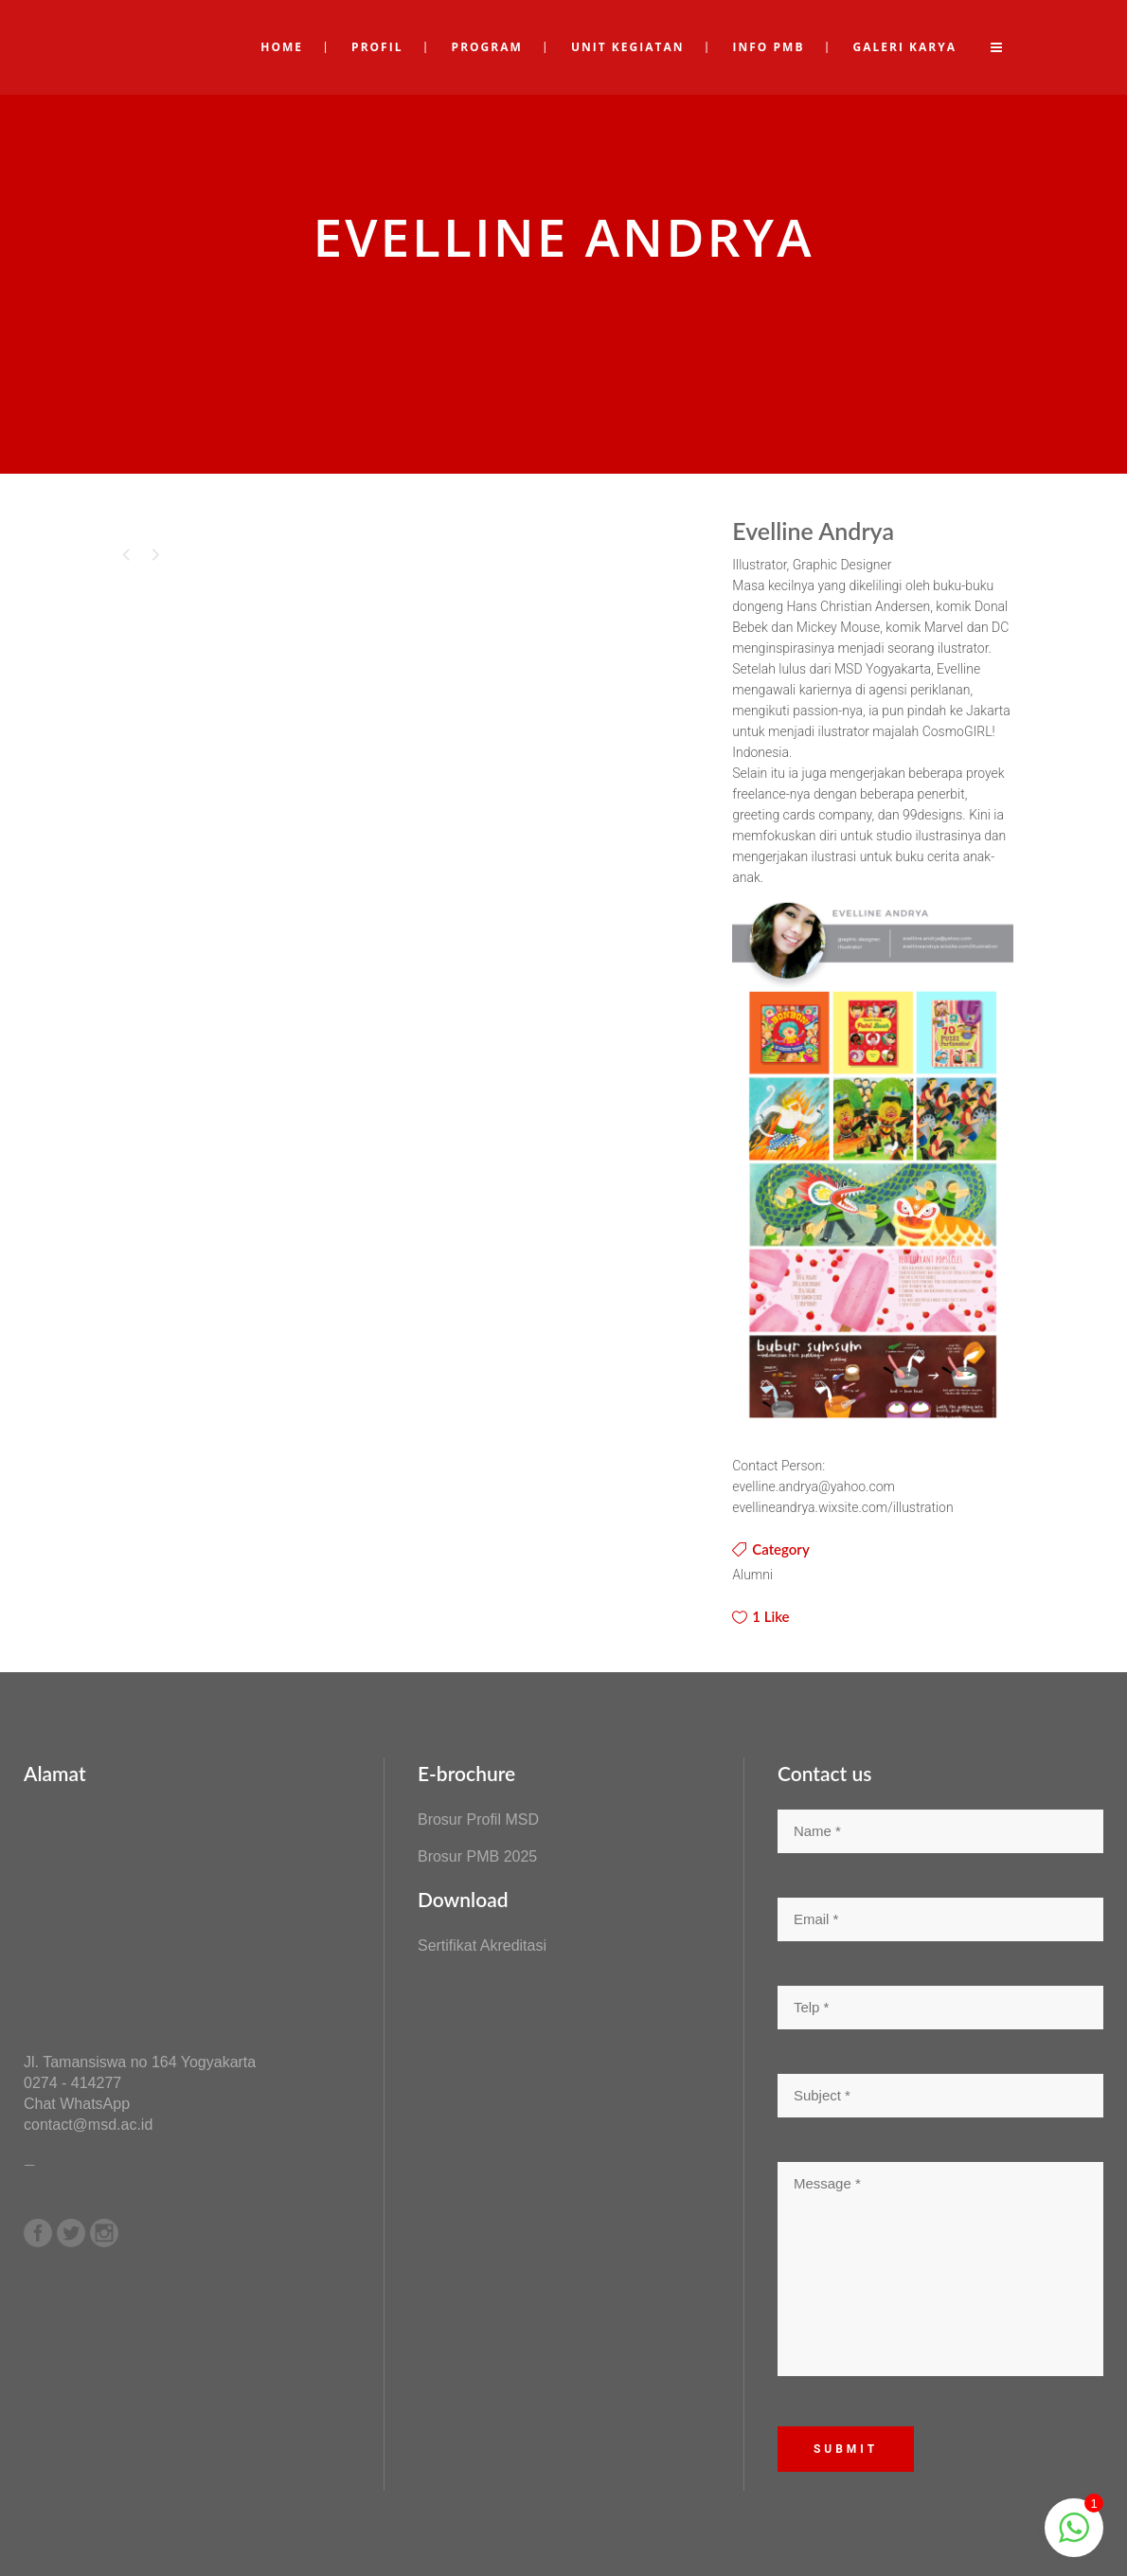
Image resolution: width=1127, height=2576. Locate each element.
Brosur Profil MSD (478, 1819)
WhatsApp (95, 2104)
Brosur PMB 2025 (477, 1856)
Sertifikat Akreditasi (482, 1945)
